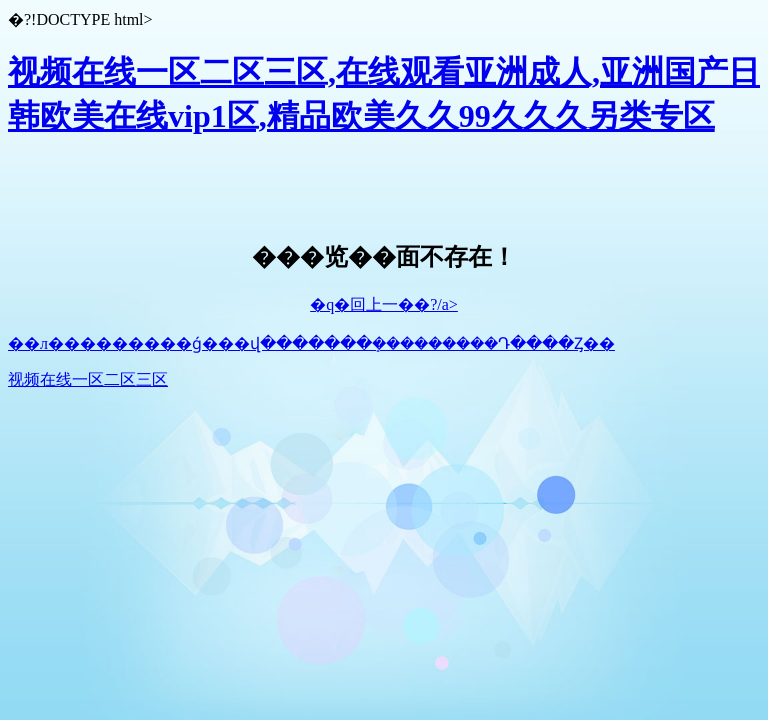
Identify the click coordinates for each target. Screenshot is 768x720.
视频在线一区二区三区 (88, 379)
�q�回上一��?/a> (384, 304)
